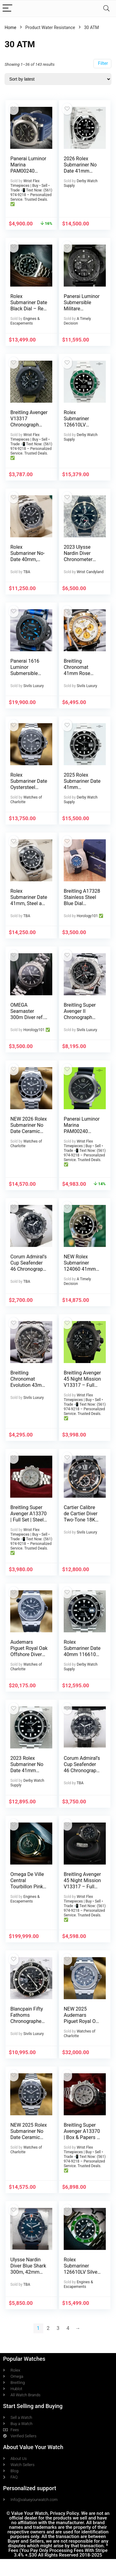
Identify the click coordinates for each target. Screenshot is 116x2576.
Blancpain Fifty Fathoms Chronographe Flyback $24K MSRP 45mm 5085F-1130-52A (28, 2024)
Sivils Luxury (33, 686)
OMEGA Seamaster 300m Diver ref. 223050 (27, 1014)
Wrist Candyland (90, 572)
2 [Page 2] (48, 2328)
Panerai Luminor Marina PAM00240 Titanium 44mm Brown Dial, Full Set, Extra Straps (28, 174)
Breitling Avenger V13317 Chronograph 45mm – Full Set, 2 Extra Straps (28, 424)
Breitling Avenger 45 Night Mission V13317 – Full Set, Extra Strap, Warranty (82, 1886)
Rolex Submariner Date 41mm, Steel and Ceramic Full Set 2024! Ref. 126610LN (28, 906)
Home (10, 27)
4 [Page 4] (68, 2328)
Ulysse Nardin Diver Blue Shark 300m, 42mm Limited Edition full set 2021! (28, 2272)
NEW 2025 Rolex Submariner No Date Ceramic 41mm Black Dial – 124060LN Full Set (28, 2140)
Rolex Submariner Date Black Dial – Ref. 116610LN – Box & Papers (28, 308)
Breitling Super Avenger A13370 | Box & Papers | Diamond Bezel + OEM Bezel (82, 2137)
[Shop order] (58, 79)
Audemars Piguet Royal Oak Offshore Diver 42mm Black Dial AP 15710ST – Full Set (28, 1657)
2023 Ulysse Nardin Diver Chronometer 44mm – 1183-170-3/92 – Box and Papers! (81, 562)
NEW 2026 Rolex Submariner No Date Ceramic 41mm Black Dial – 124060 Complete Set (28, 1134)
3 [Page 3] (58, 2328)
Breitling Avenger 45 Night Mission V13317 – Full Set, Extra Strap (82, 1382)
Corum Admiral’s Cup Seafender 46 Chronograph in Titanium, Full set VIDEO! (28, 1269)
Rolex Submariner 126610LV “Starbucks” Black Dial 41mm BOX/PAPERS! (82, 427)
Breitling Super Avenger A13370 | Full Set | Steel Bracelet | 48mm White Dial (28, 1519)
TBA (26, 572)
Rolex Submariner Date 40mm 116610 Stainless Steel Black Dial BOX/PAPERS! (82, 1657)
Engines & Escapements (25, 321)
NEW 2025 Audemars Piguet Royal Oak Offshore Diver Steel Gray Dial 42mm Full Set (82, 2024)
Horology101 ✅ (90, 916)
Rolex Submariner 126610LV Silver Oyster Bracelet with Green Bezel (82, 2272)
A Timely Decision (77, 321)
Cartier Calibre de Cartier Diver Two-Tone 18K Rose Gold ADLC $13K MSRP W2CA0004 (82, 1522)
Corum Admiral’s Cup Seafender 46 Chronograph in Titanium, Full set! (82, 1770)
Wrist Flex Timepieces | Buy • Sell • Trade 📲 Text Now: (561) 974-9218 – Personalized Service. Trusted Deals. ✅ (31, 192)
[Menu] (7, 8)
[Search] (106, 8)
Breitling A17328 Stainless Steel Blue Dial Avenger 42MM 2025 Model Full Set (82, 906)
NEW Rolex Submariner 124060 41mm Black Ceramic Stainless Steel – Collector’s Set (82, 1272)
